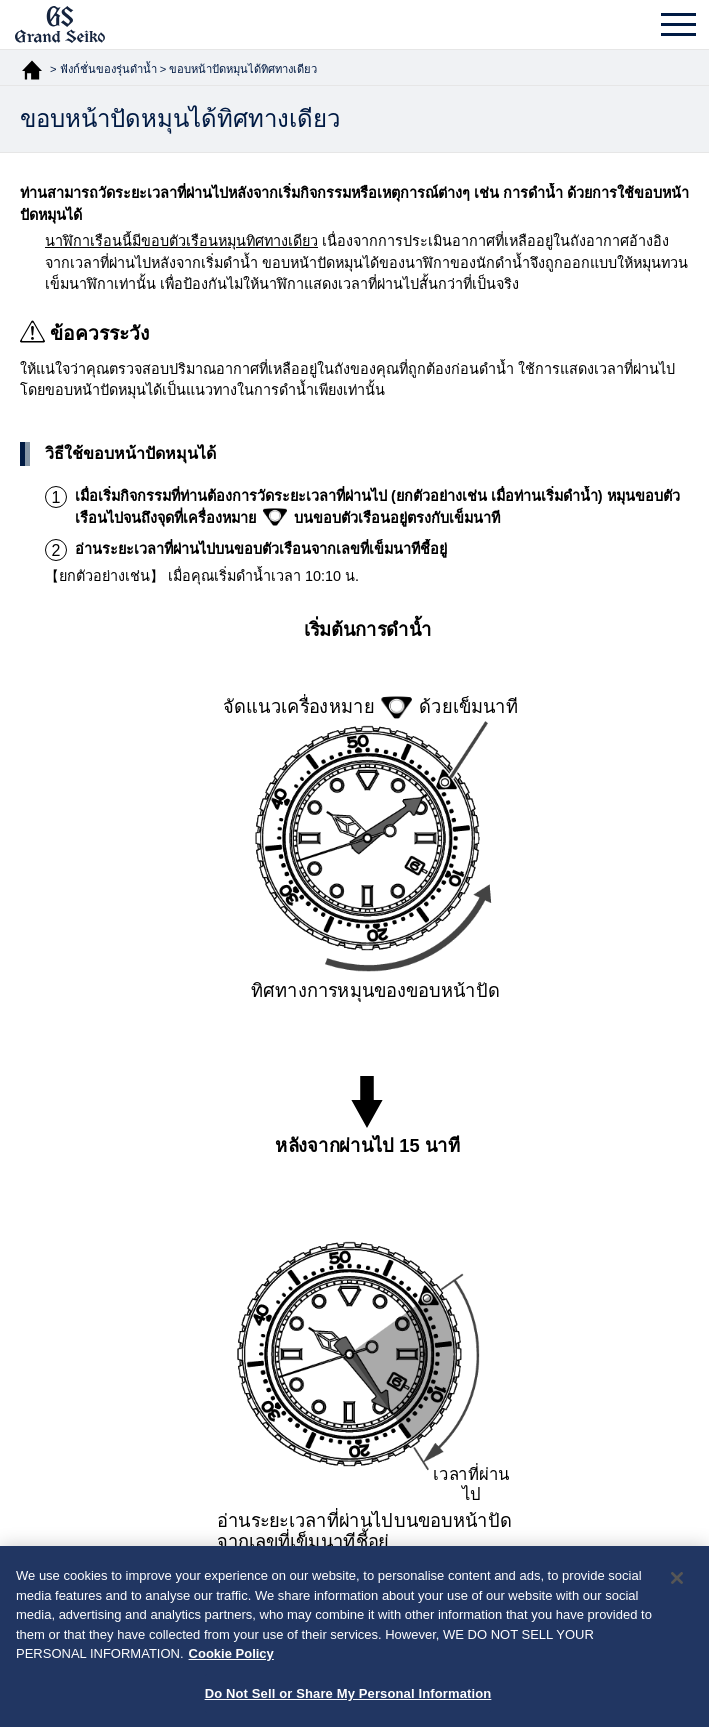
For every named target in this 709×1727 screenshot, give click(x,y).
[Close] (677, 1583)
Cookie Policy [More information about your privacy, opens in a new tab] (231, 1658)
